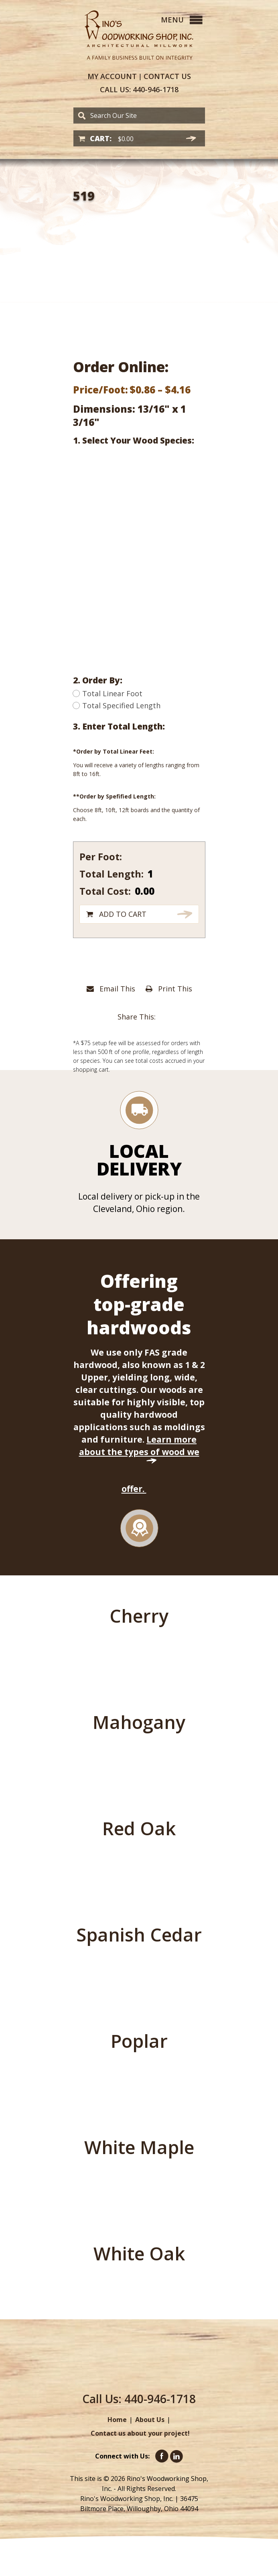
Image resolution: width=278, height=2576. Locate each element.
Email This (110, 988)
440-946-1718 (139, 89)
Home (117, 2419)
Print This (169, 988)
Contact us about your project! (140, 2433)
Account (112, 76)
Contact (167, 76)
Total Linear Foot (107, 693)
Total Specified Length (116, 705)
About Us (149, 2419)
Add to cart (122, 914)
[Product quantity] (158, 873)
